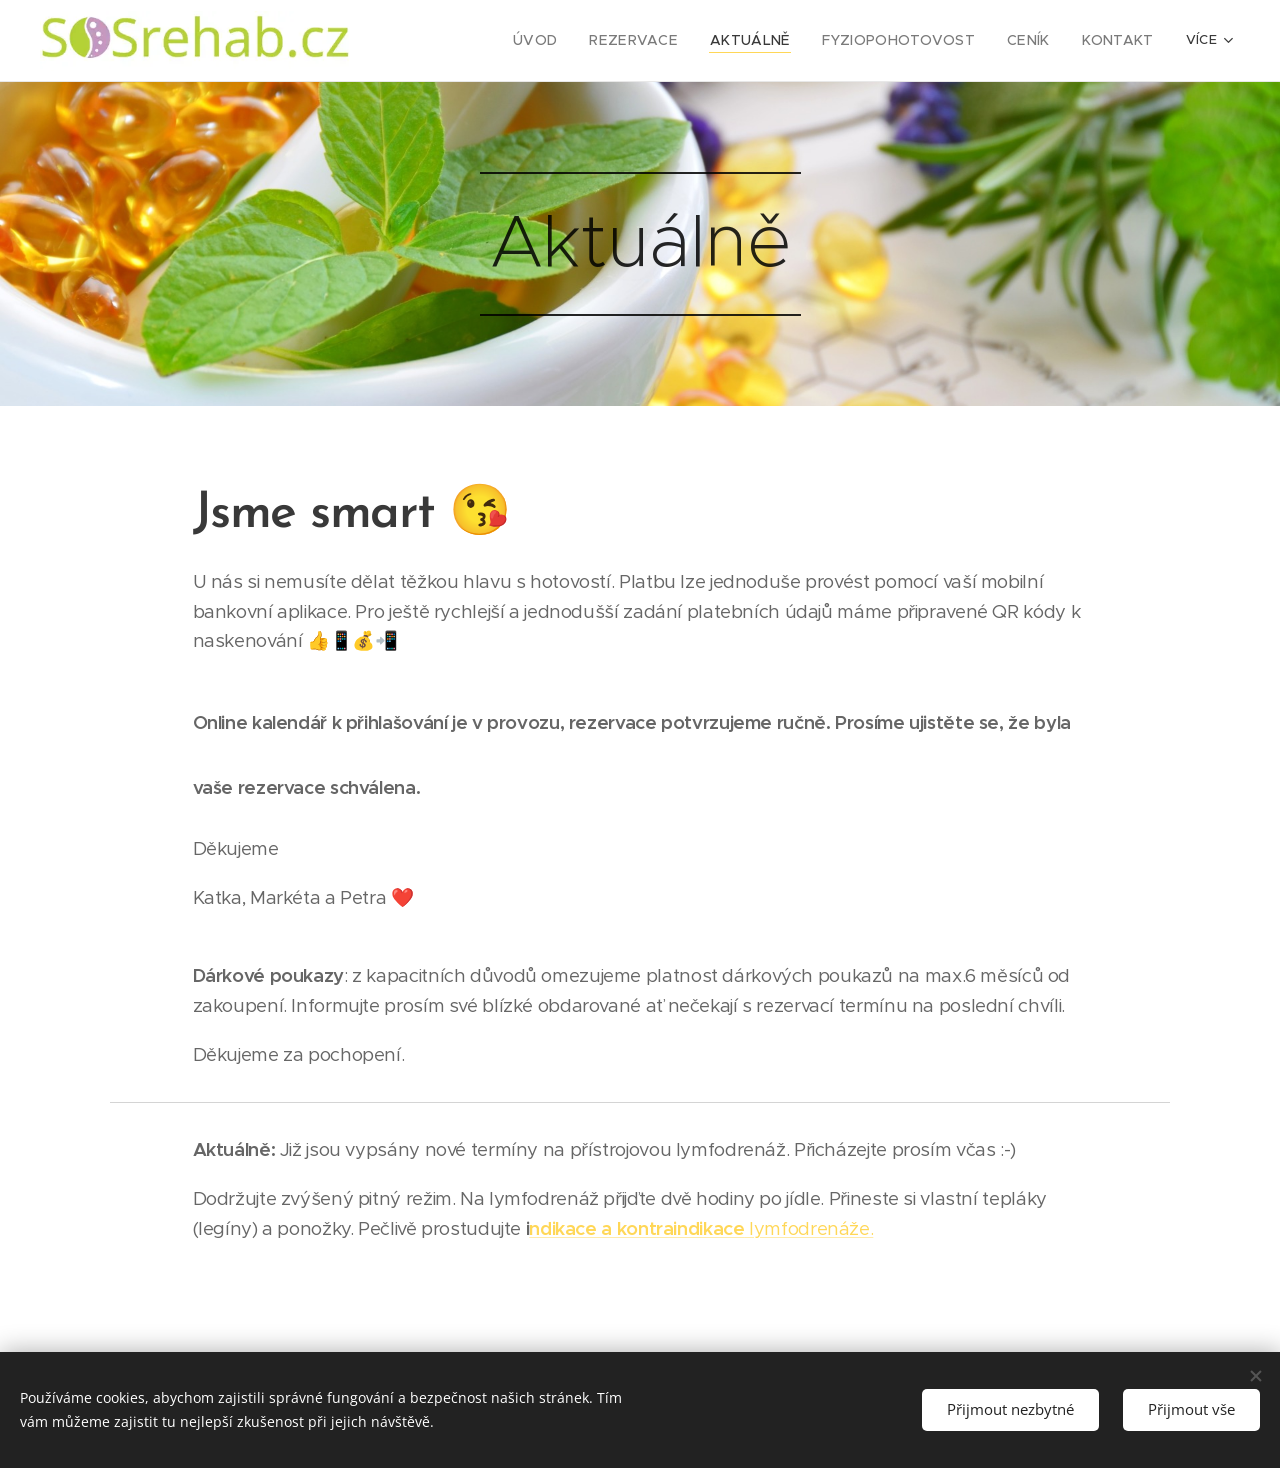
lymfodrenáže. (701, 1228)
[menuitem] (492, 41)
